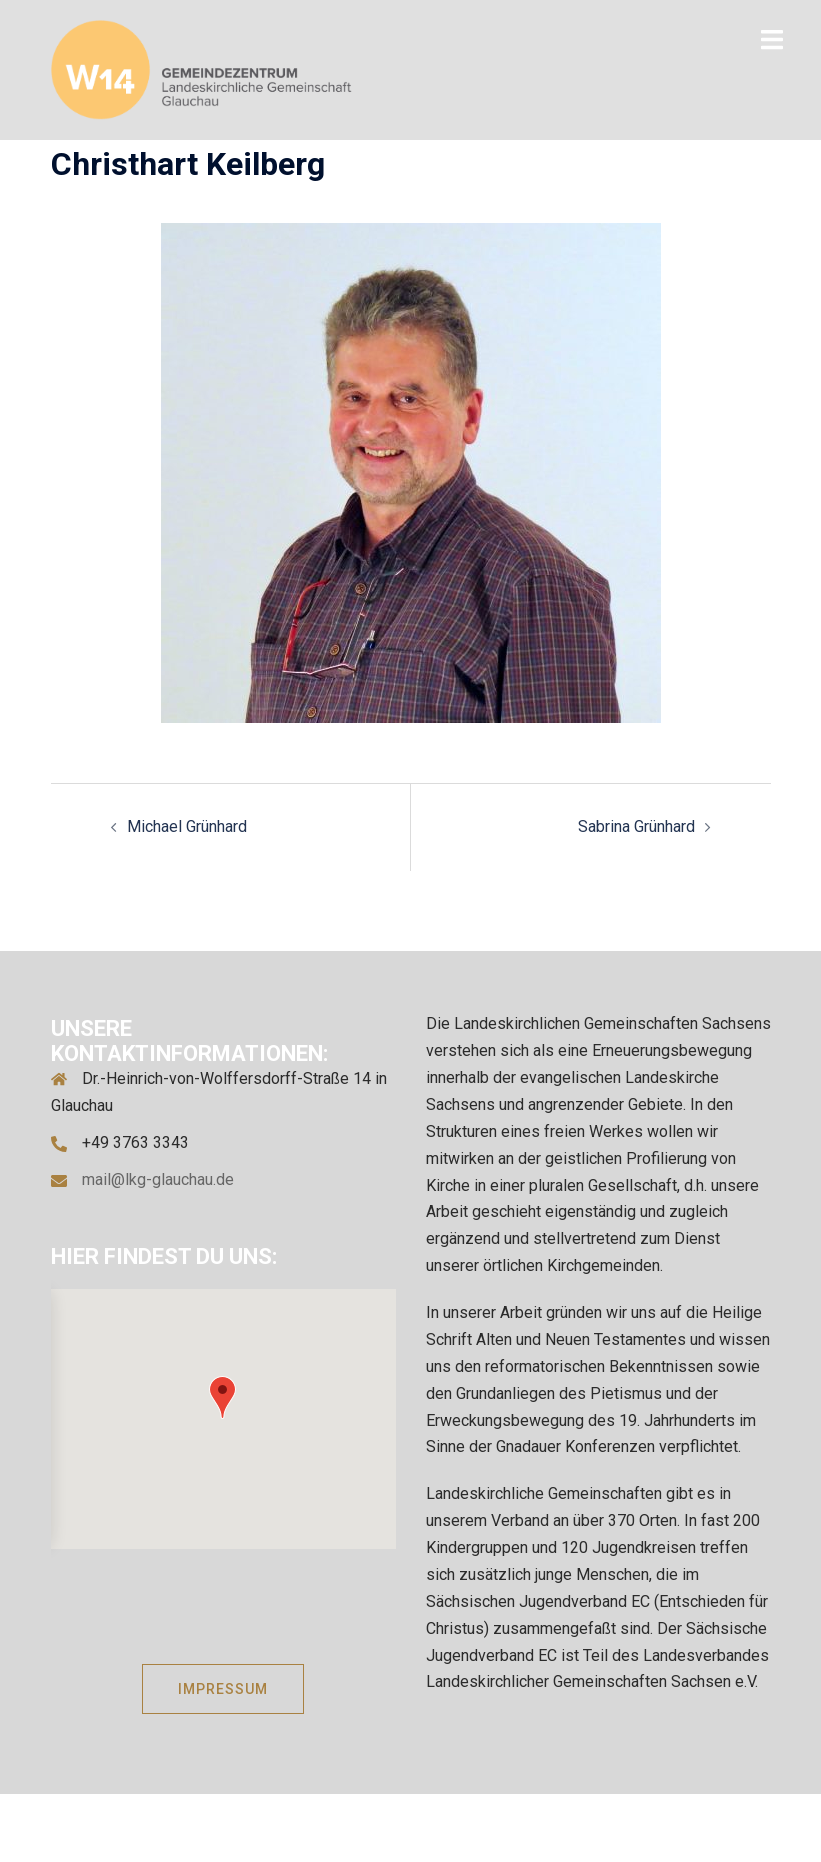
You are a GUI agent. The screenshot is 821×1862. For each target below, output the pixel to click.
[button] (222, 1397)
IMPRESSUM (223, 1689)
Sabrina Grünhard (636, 826)
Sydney (576, 1826)
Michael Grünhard (187, 826)
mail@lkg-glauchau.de (158, 1179)
